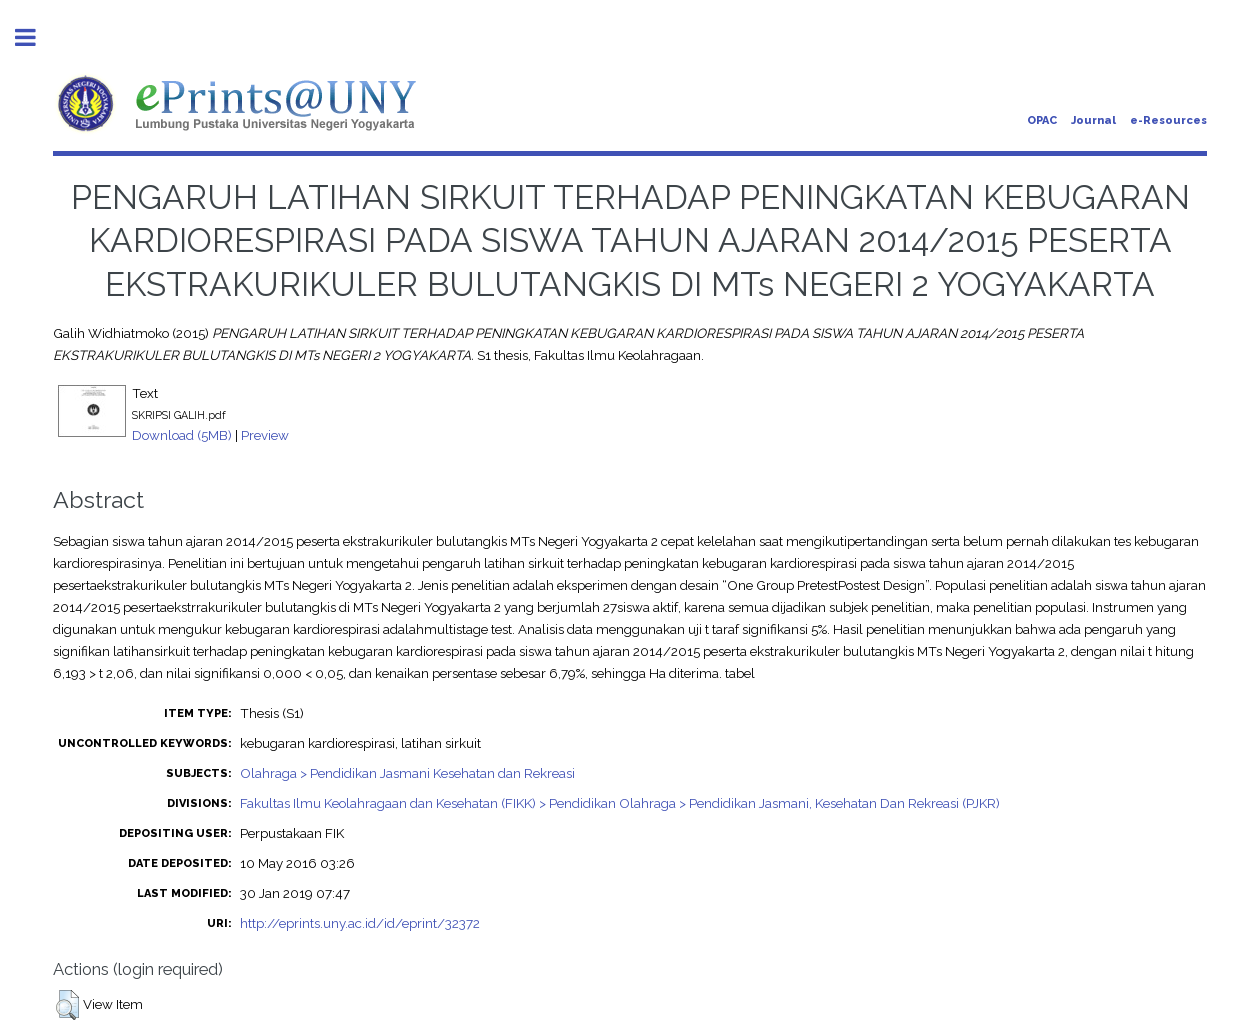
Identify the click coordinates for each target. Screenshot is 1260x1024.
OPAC (1042, 120)
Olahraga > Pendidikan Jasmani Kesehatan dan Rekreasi (407, 773)
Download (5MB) (182, 435)
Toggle (36, 37)
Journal (1093, 120)
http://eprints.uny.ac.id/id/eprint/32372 (360, 923)
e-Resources (1168, 120)
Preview (265, 435)
